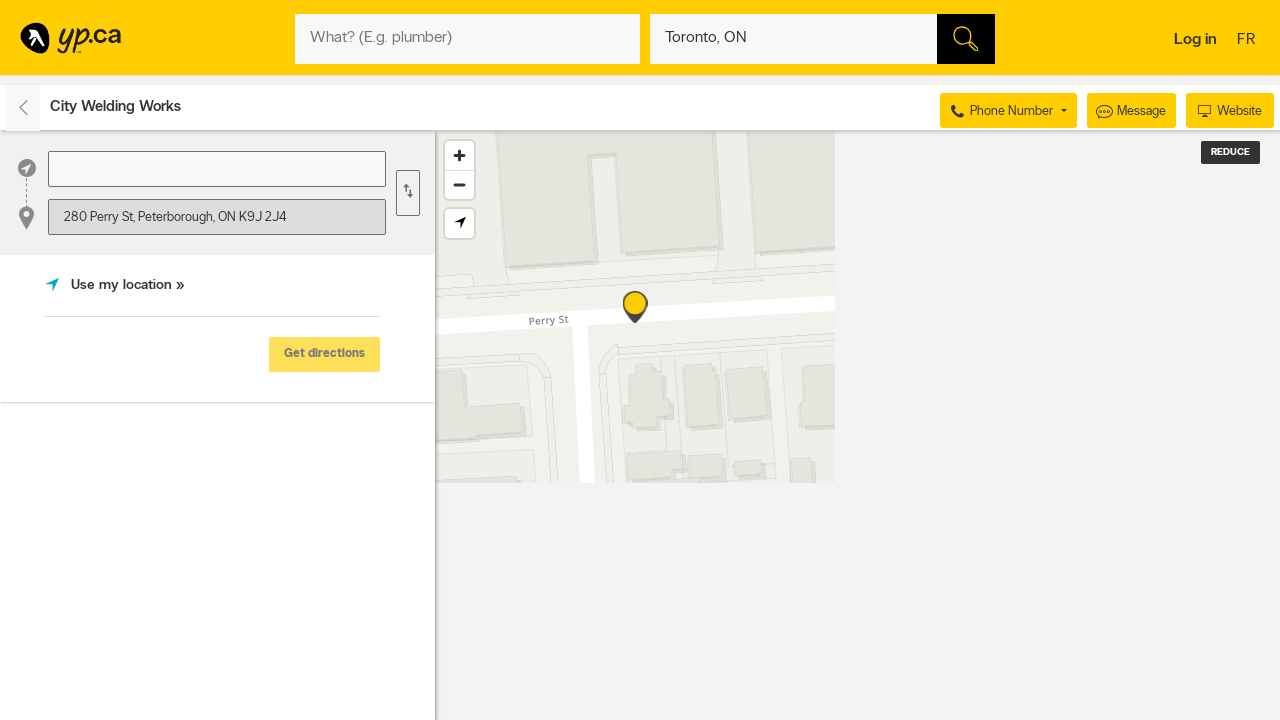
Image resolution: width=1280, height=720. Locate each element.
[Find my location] (459, 223)
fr (1248, 41)
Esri (951, 710)
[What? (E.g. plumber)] (467, 39)
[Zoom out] (459, 184)
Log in (1195, 40)
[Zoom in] (459, 155)
